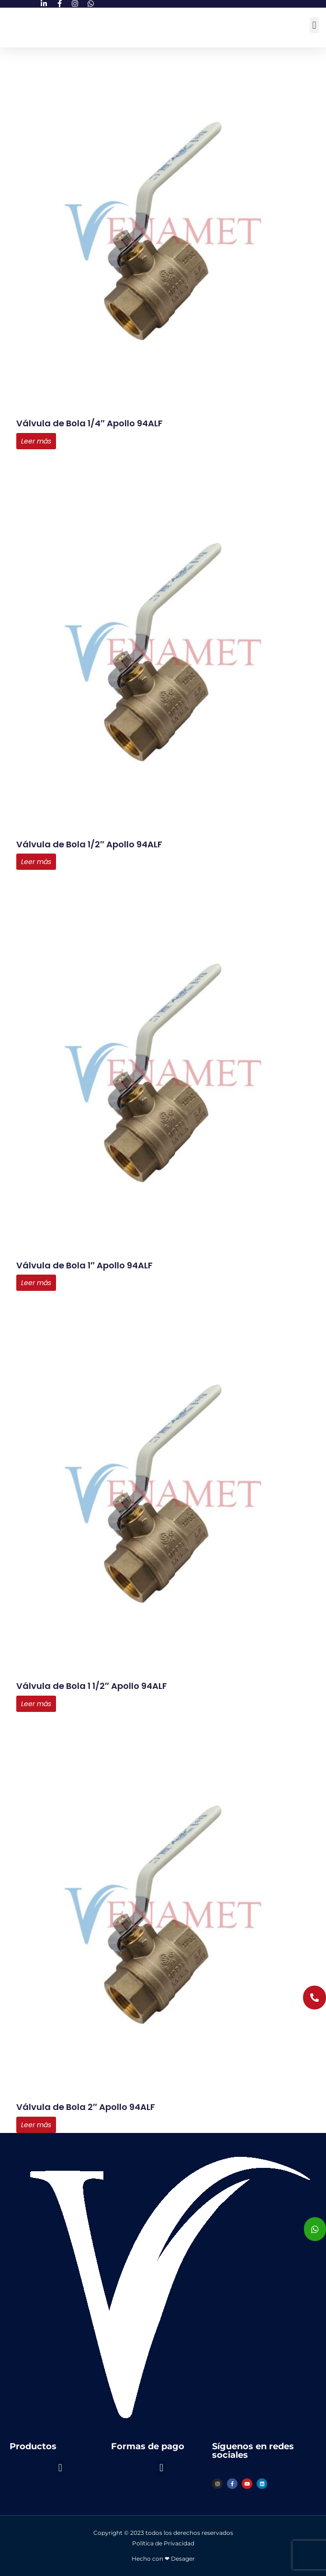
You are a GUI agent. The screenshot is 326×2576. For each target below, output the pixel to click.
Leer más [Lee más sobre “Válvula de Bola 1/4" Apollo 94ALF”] (36, 441)
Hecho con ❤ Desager (163, 2558)
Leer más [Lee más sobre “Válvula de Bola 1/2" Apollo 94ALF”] (36, 861)
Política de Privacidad (163, 2543)
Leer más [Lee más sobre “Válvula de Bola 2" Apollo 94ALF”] (36, 2125)
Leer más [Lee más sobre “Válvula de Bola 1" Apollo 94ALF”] (36, 1283)
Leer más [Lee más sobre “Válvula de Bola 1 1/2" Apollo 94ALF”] (36, 1704)
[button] (314, 25)
